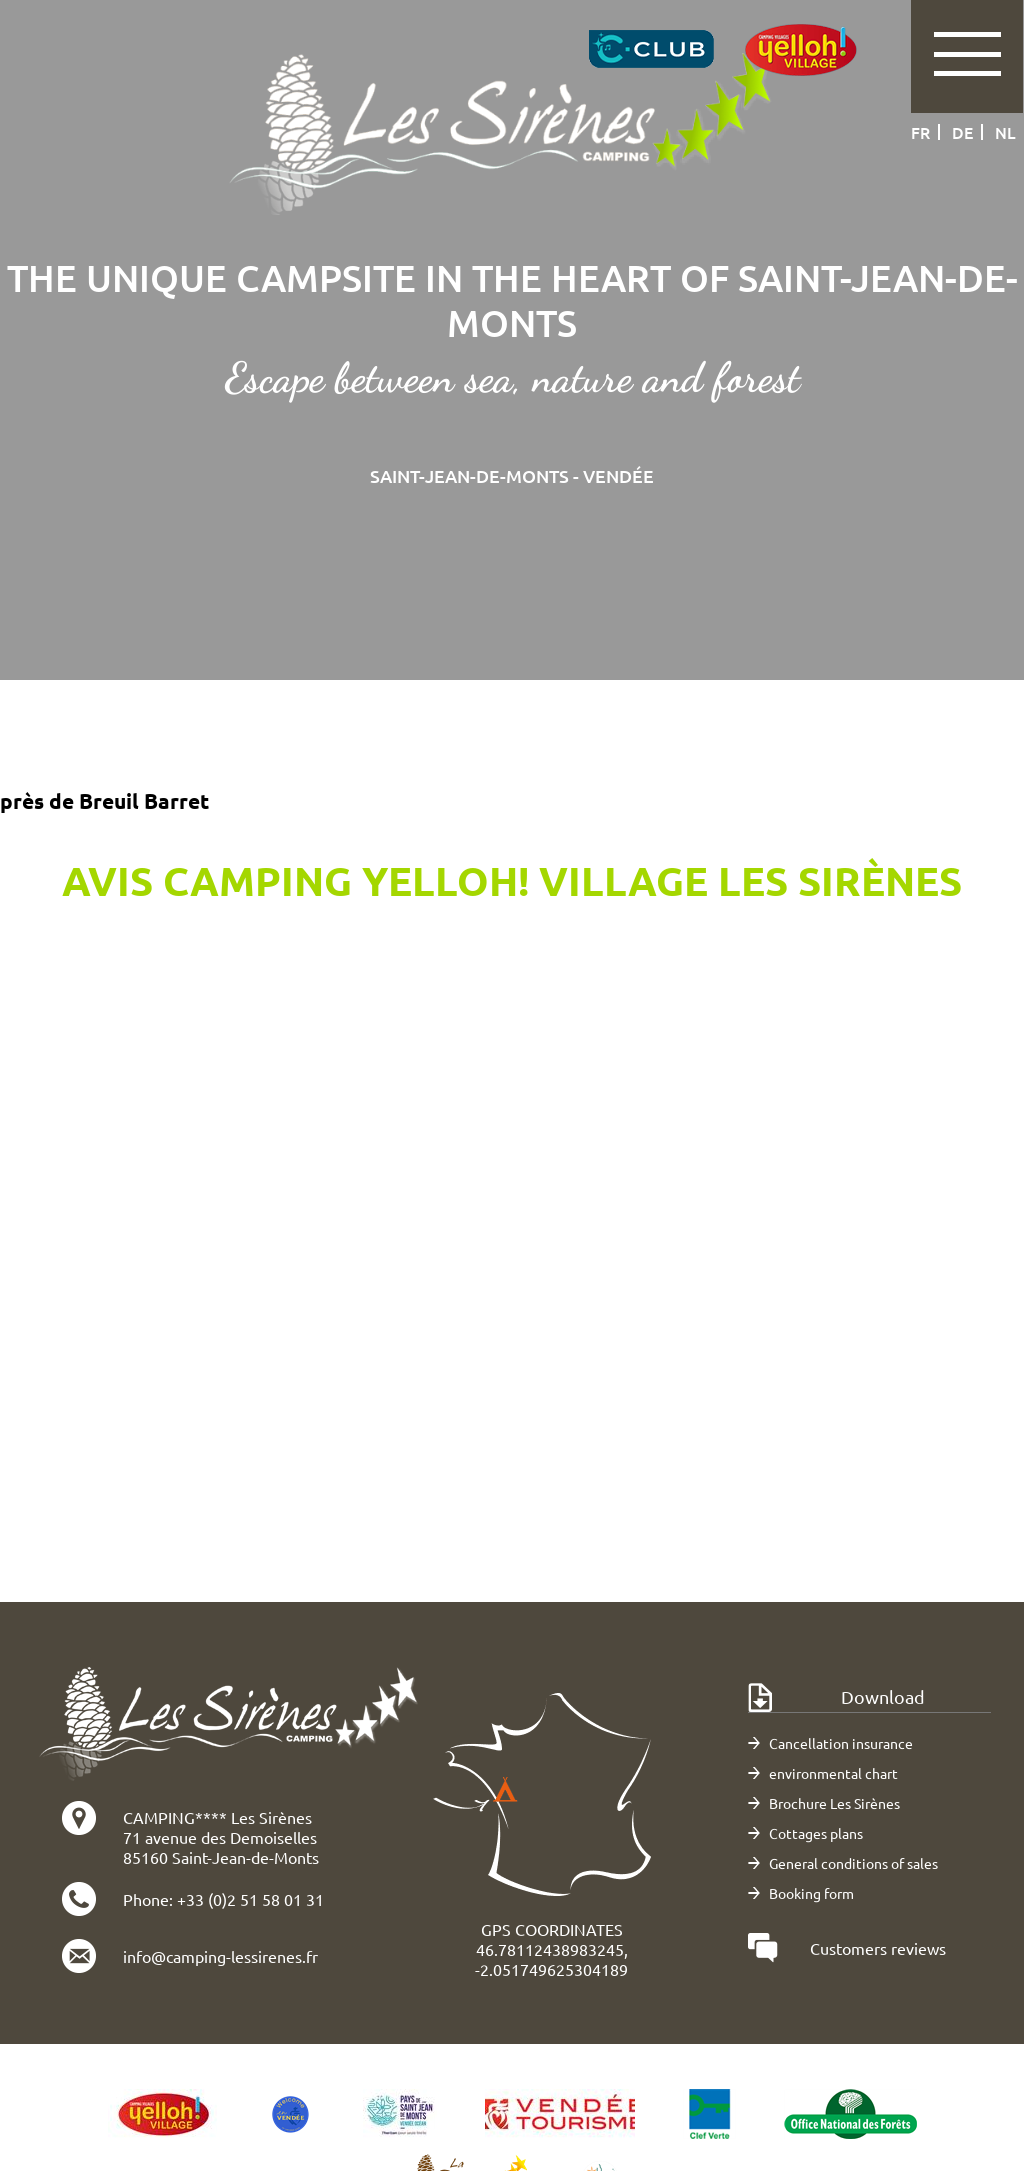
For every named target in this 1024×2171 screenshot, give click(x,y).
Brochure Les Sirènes (834, 1803)
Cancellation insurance (841, 1743)
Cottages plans (816, 1833)
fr (920, 132)
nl (1005, 132)
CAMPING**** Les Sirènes (217, 1817)
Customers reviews (878, 1948)
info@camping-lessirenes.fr (220, 1956)
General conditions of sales (853, 1863)
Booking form (811, 1893)
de (962, 132)
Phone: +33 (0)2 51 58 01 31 (223, 1899)
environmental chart (833, 1773)
